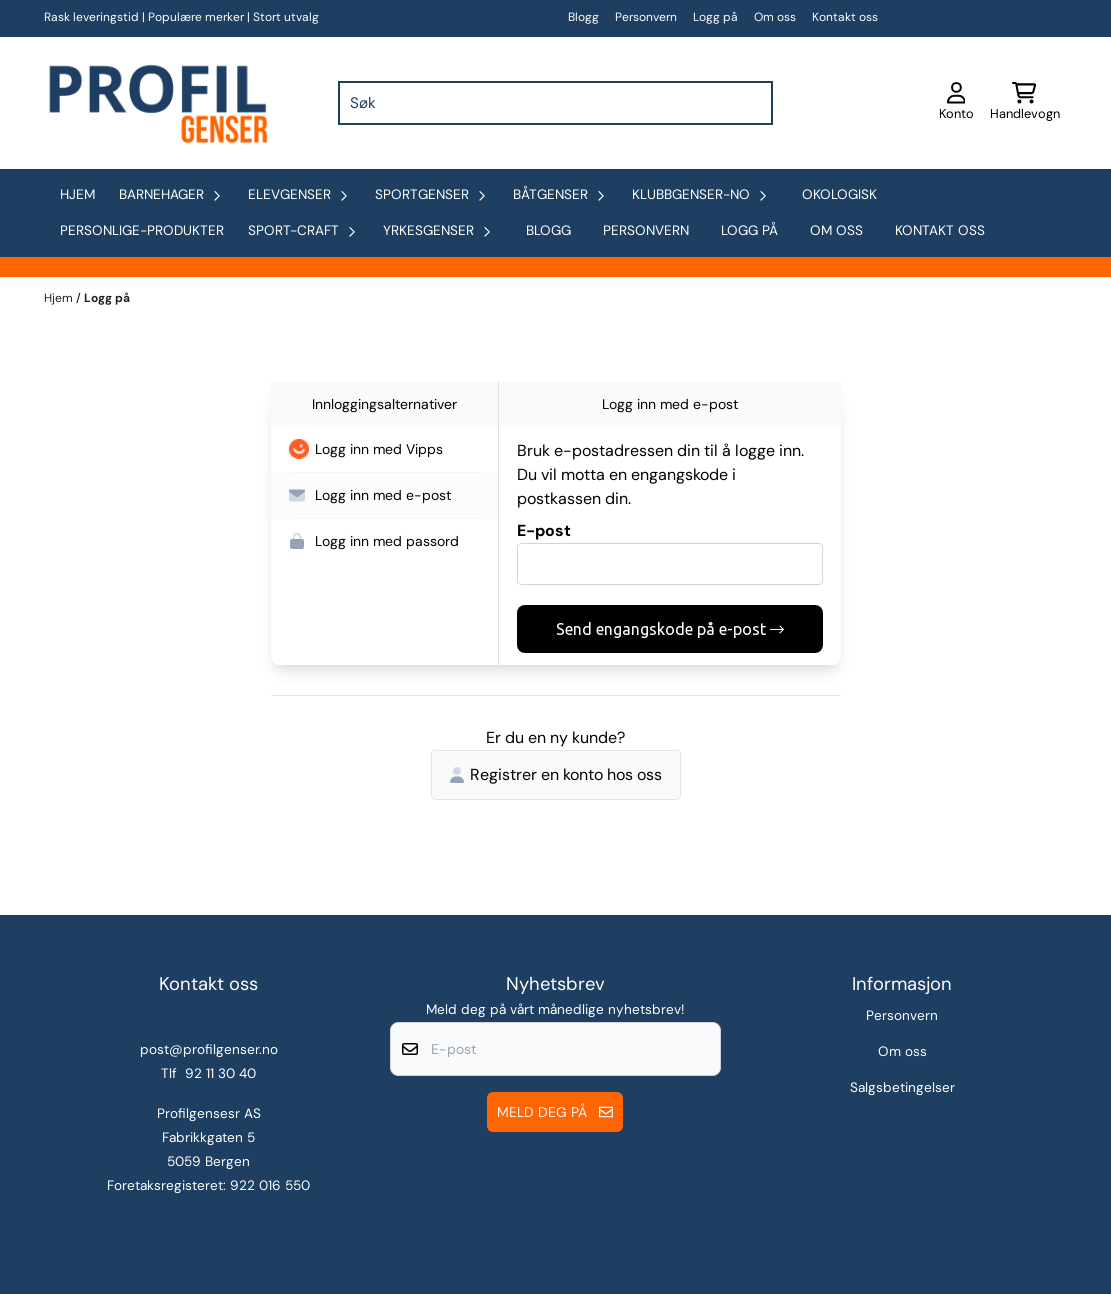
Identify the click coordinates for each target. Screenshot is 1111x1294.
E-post (544, 530)
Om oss (775, 17)
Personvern (646, 17)
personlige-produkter (142, 230)
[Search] (753, 103)
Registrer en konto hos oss (556, 774)
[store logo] (156, 103)
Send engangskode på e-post (670, 629)
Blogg (583, 17)
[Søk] (555, 103)
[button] (384, 450)
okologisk (839, 194)
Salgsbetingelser (902, 1087)
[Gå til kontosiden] (956, 103)
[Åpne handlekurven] (1025, 103)
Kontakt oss (845, 17)
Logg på (715, 17)
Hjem (60, 298)
